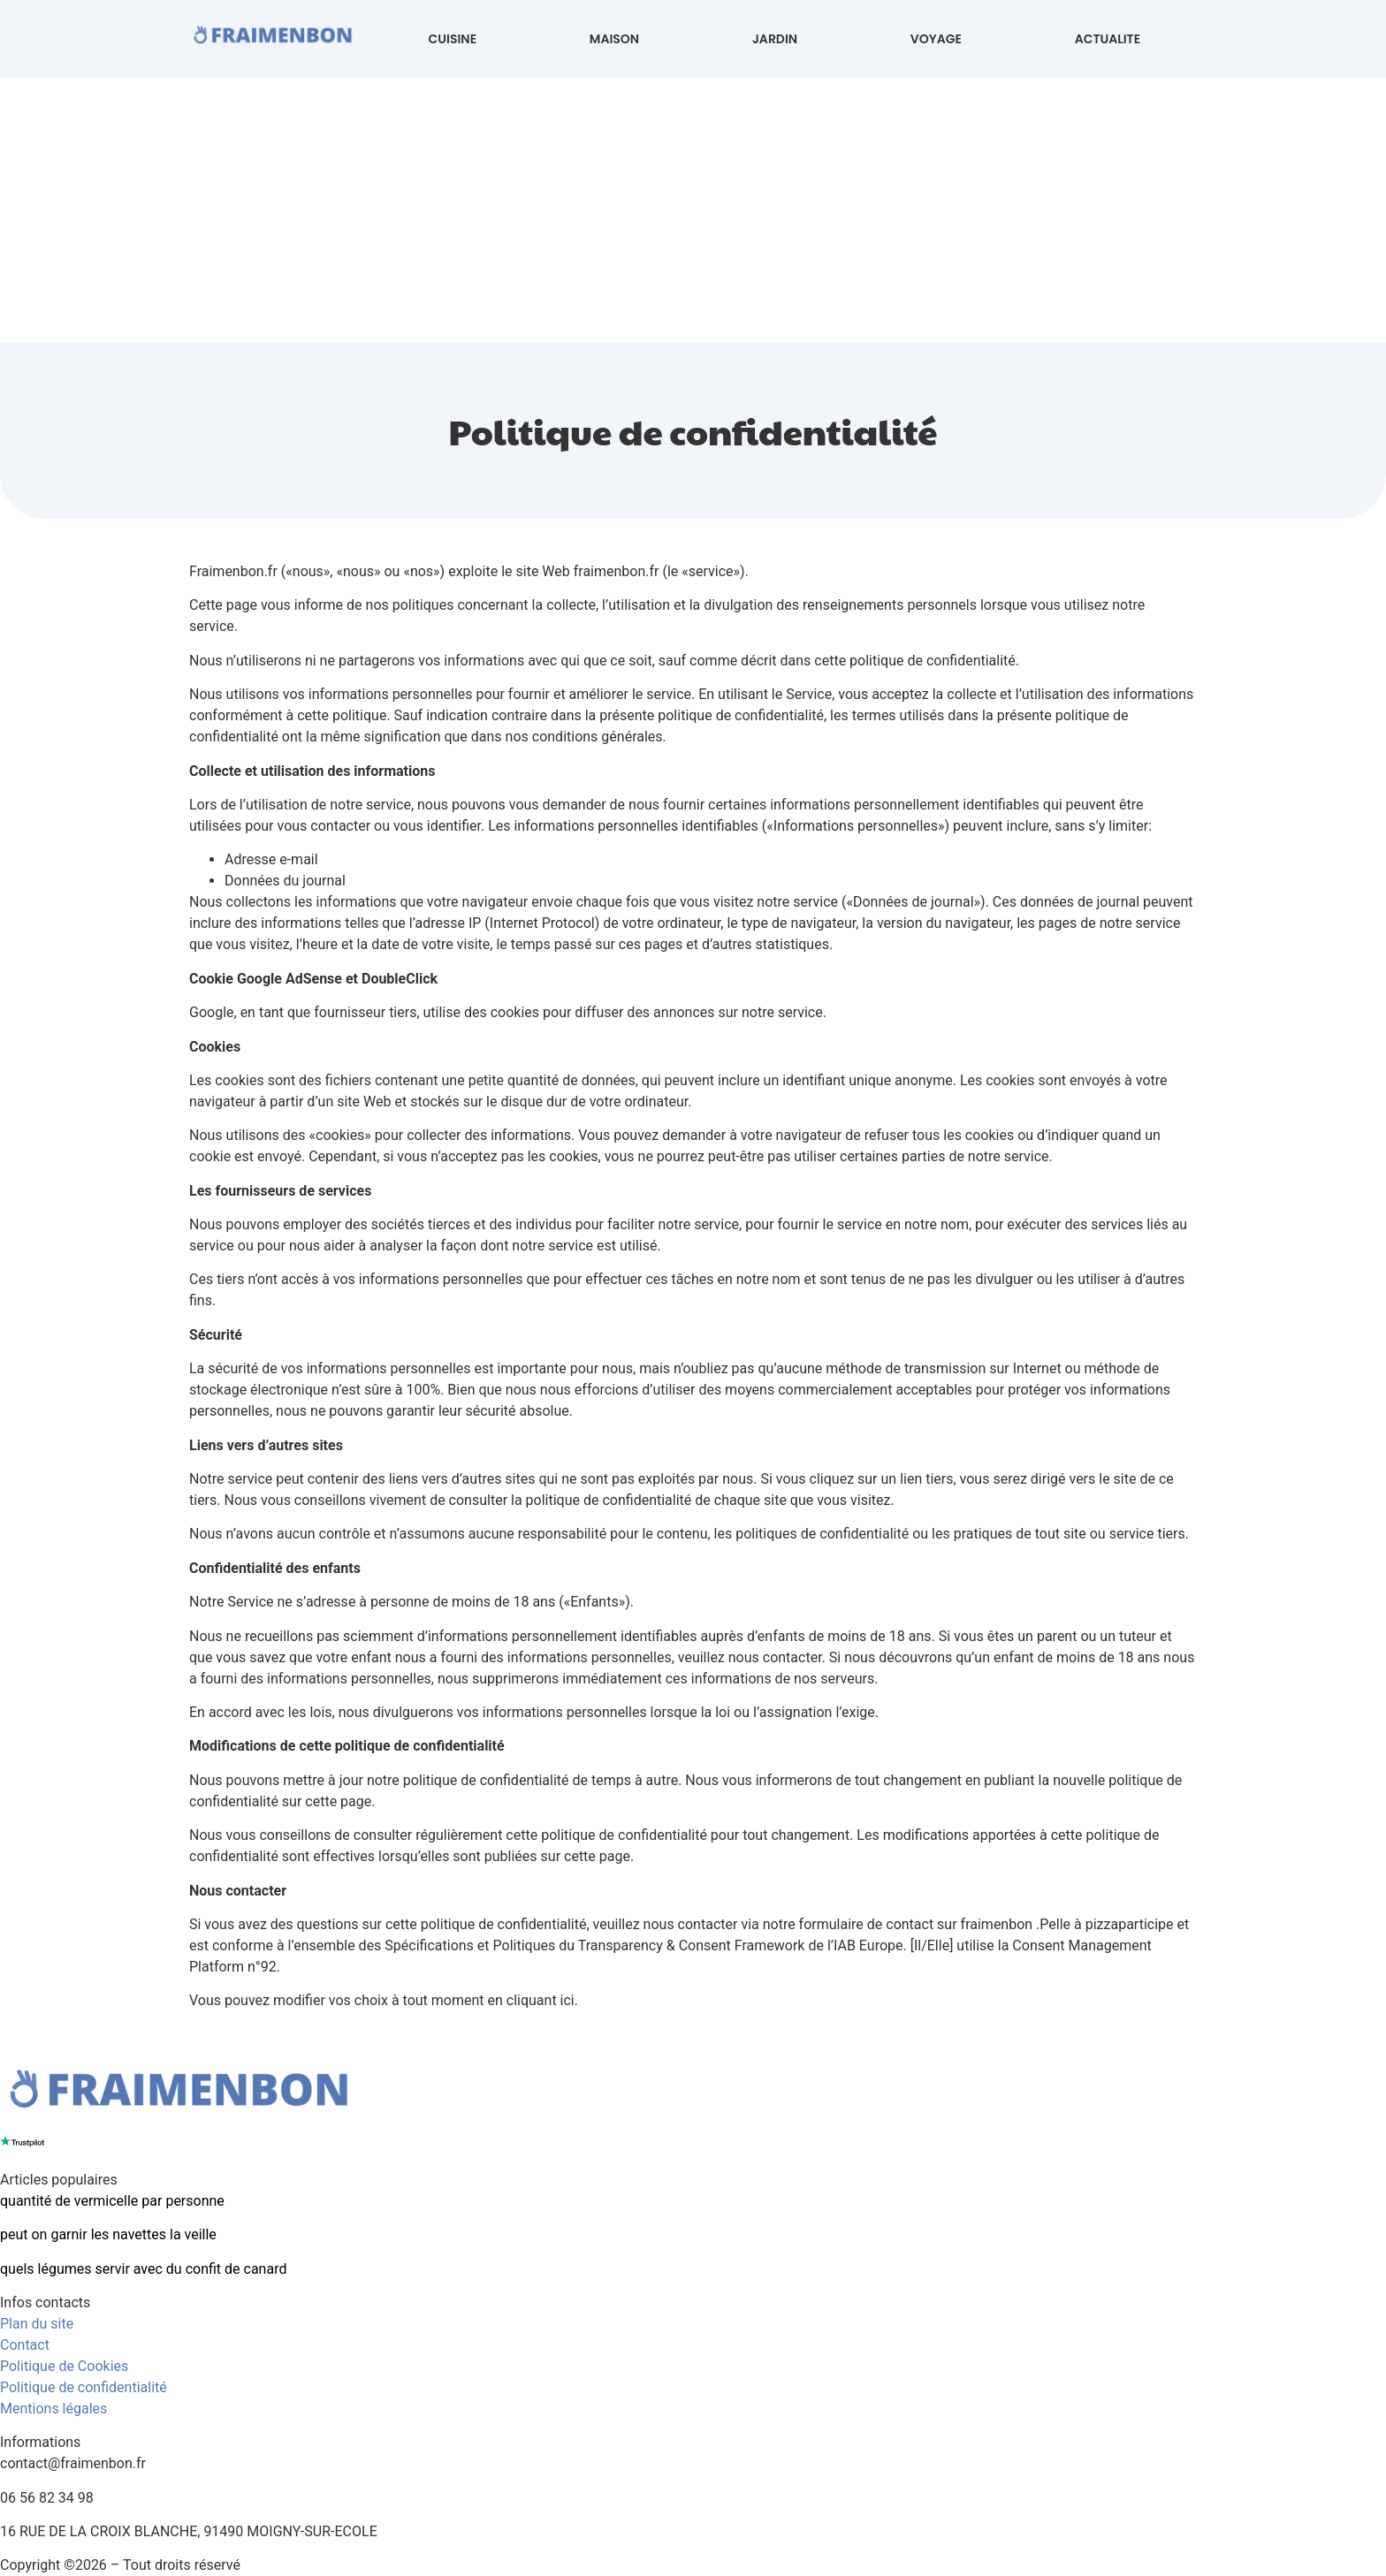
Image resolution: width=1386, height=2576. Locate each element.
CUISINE (453, 39)
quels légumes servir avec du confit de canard (143, 2269)
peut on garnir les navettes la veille (108, 2234)
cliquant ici (540, 2000)
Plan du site (36, 2323)
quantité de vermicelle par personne (112, 2200)
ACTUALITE (1107, 39)
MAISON (614, 39)
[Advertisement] (693, 209)
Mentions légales (53, 2408)
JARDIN (774, 39)
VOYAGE (936, 39)
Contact (25, 2345)
